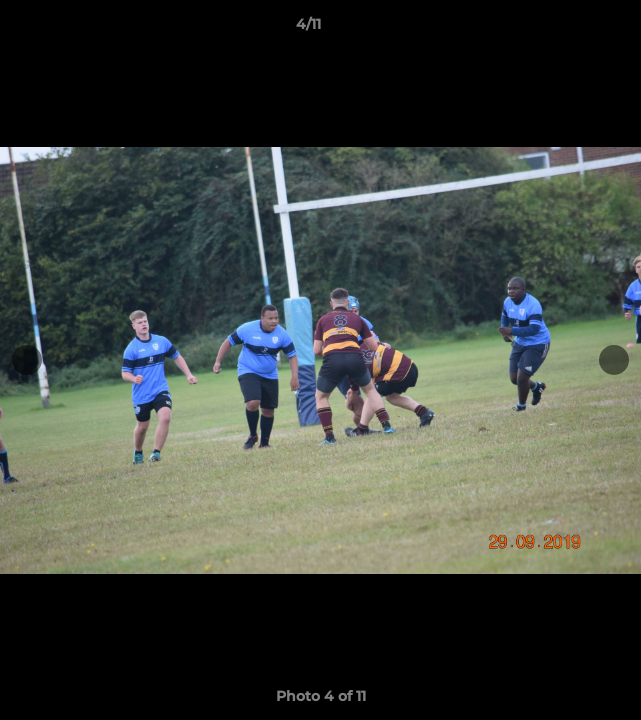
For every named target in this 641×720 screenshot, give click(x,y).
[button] (569, 29)
